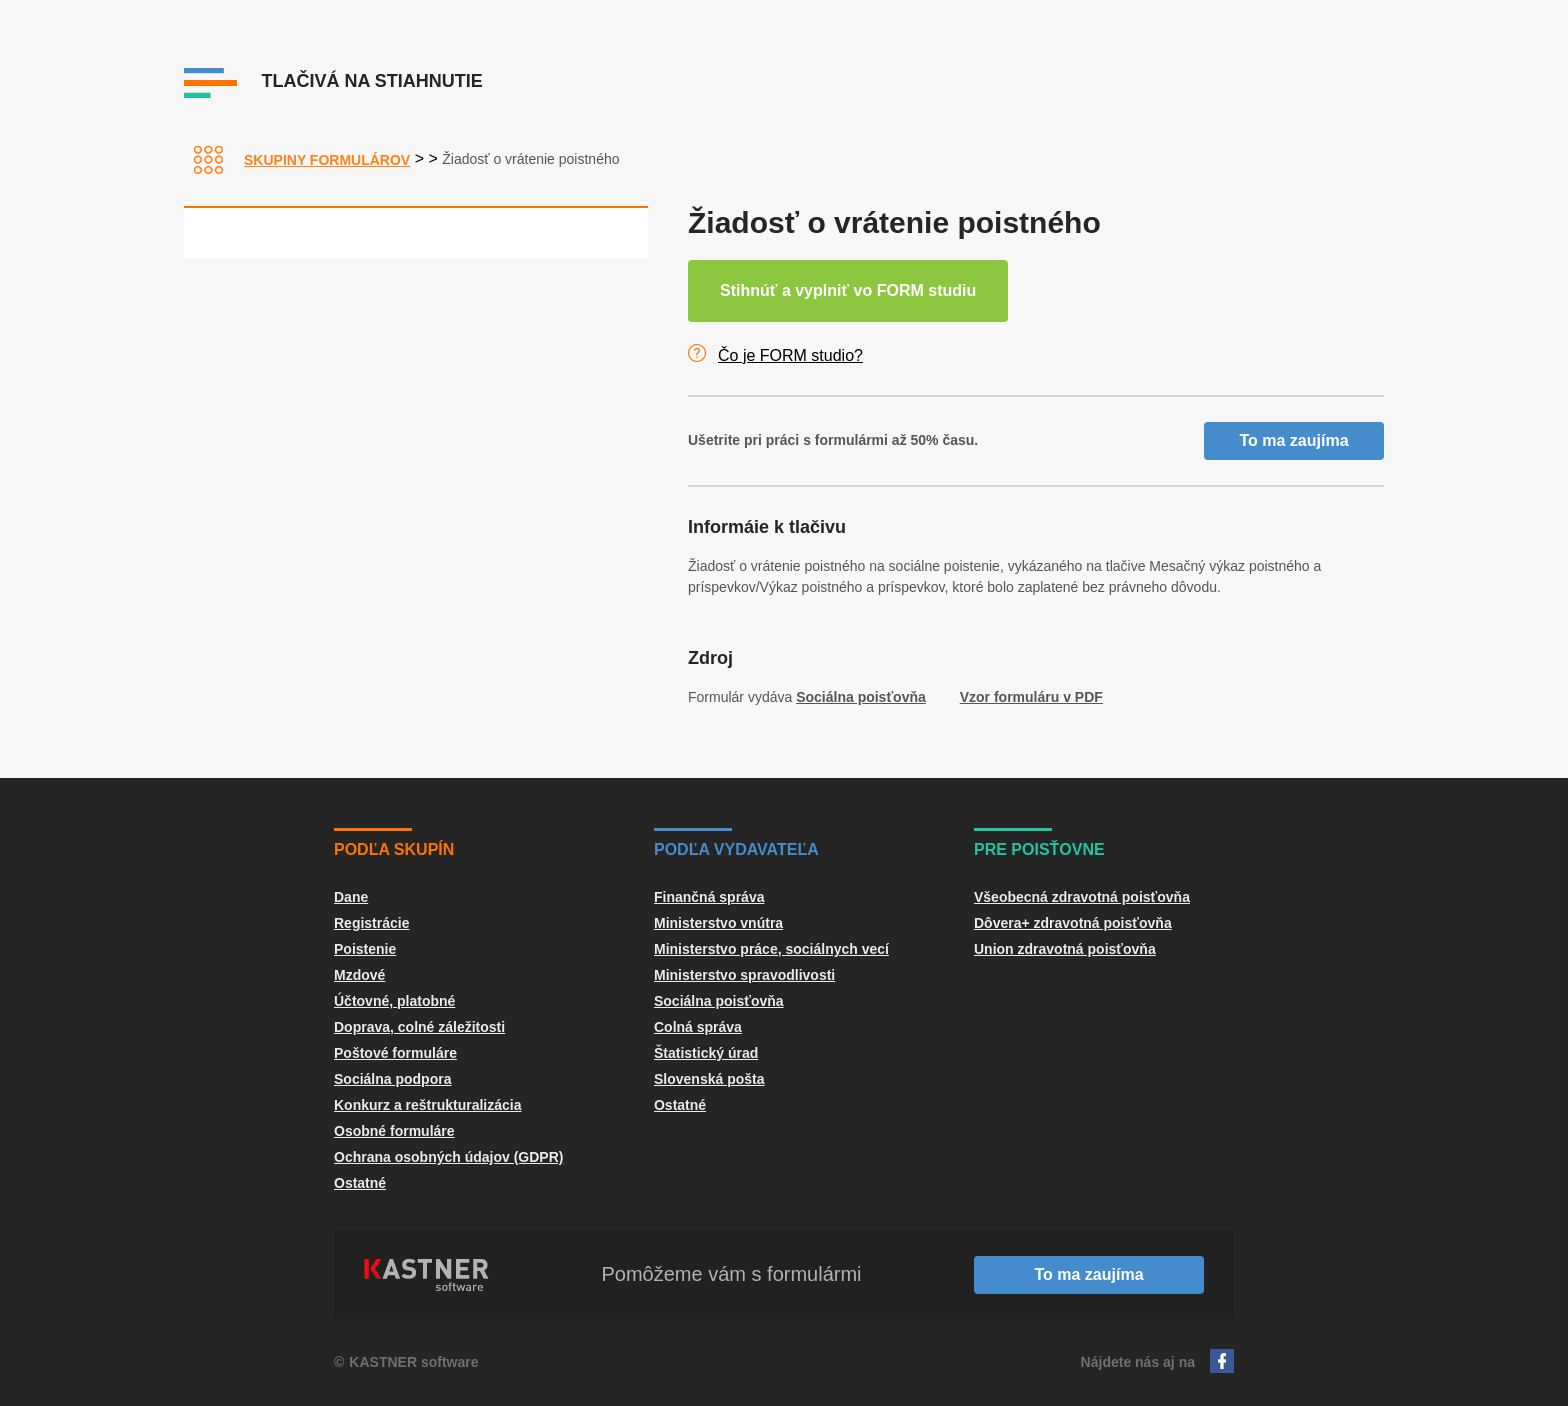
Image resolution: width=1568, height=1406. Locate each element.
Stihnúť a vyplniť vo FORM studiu (848, 290)
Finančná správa (709, 897)
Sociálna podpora (392, 1079)
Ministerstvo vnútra (718, 923)
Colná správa (698, 1027)
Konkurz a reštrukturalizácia (428, 1105)
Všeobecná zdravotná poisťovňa (1082, 897)
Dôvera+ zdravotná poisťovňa (1073, 923)
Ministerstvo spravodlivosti (744, 975)
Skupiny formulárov (327, 160)
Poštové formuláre (395, 1053)
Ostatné (360, 1183)
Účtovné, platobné (394, 1001)
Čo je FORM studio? (790, 355)
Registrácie (371, 923)
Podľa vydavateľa (736, 849)
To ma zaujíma (1293, 440)
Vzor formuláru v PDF (1031, 697)
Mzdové (359, 975)
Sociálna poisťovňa (861, 697)
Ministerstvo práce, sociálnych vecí (771, 949)
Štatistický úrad (706, 1053)
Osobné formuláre (394, 1131)
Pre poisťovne (1039, 849)
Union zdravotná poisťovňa (1065, 949)
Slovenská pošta (709, 1079)
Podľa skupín (394, 849)
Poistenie (365, 949)
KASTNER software (413, 1362)
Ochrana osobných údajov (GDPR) (448, 1157)
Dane (351, 897)
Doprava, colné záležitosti (419, 1027)
